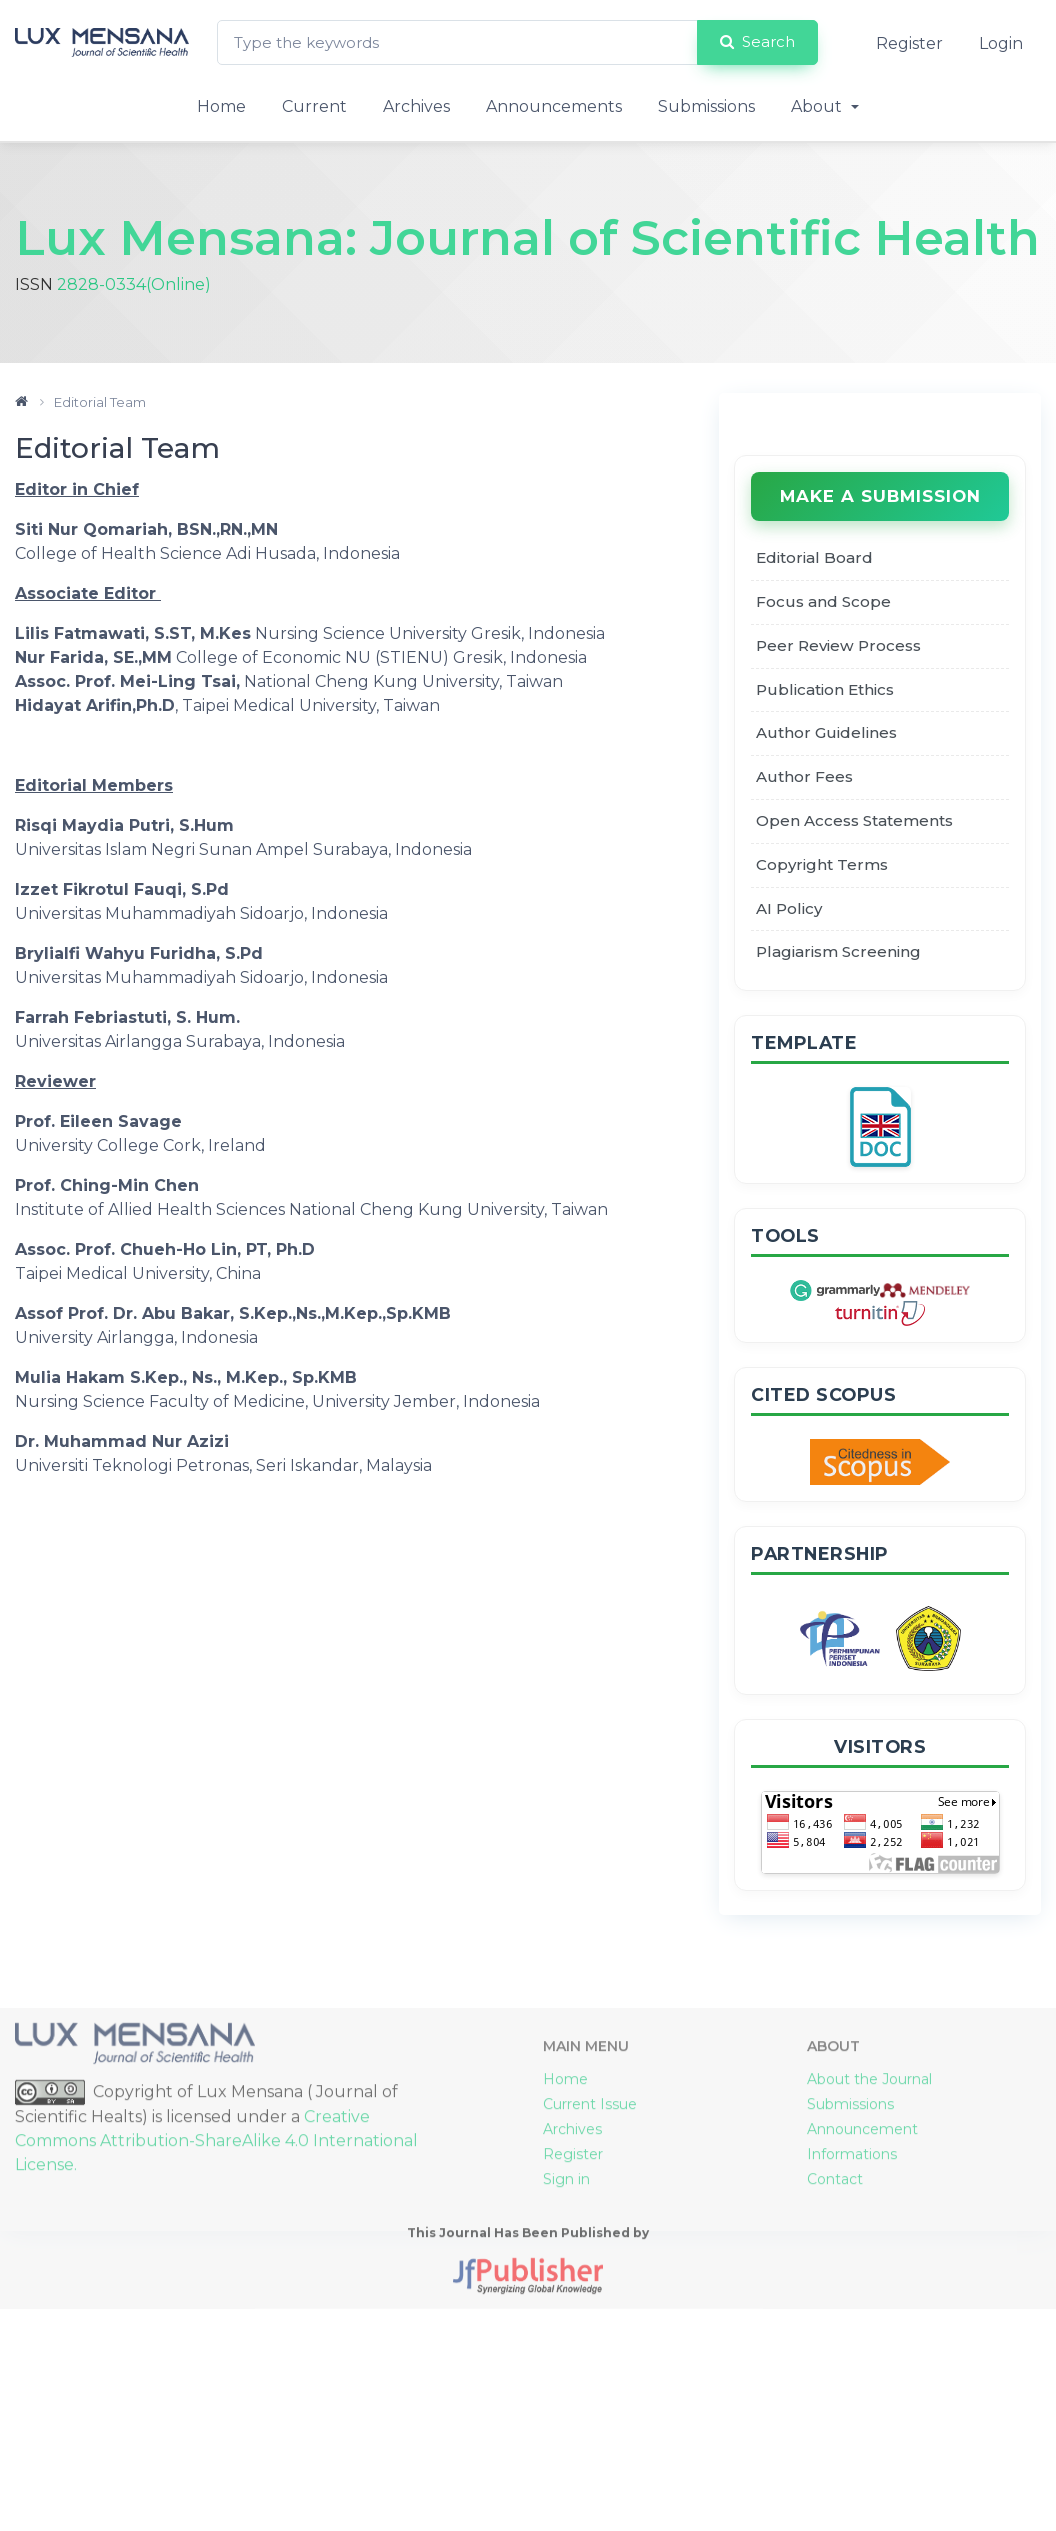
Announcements (554, 106)
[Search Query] (457, 42)
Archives (416, 106)
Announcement (862, 2342)
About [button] (818, 106)
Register (909, 43)
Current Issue (590, 2317)
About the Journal (869, 2292)
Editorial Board (814, 557)
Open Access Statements (854, 820)
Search (757, 41)
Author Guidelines (826, 732)
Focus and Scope (823, 601)
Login (1001, 43)
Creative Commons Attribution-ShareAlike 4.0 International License (216, 2353)
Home (221, 106)
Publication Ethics (825, 689)
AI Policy (789, 908)
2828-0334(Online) (134, 284)
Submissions (706, 106)
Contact (835, 2392)
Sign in (566, 2392)
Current (314, 106)
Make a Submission (880, 496)
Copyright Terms (822, 864)
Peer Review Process (838, 645)
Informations (852, 2367)
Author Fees (804, 776)
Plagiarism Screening (838, 951)
